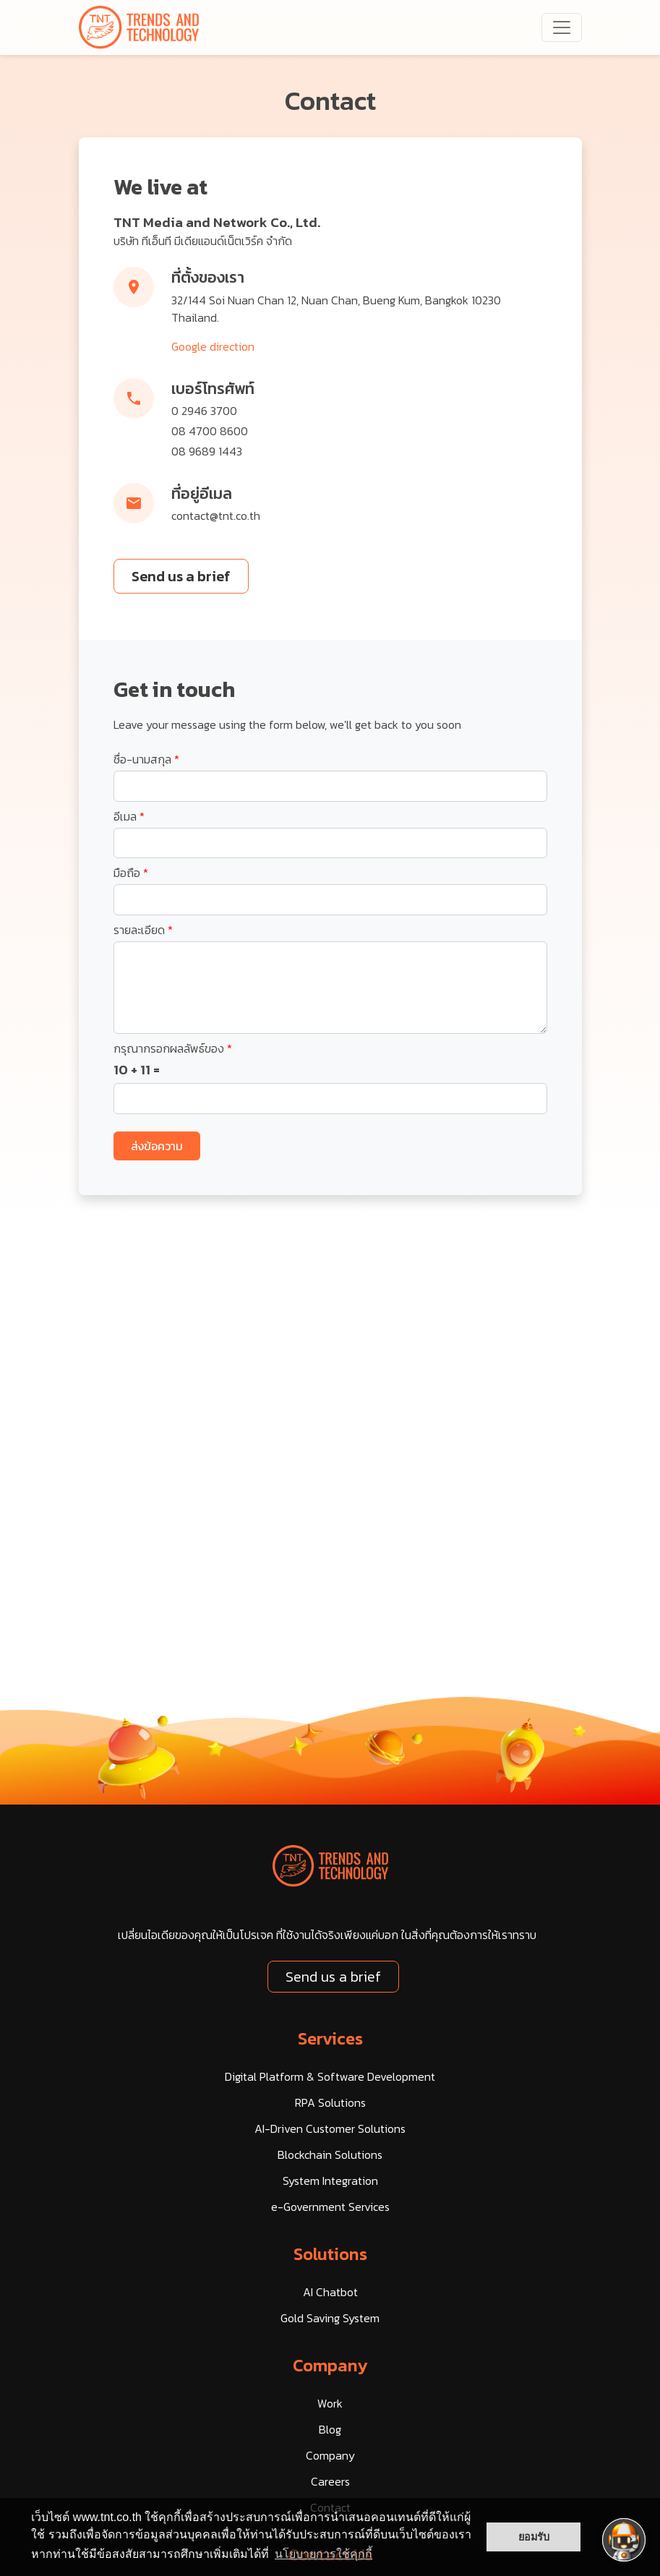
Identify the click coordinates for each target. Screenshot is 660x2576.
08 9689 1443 (206, 451)
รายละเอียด (143, 929)
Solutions (330, 2254)
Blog (330, 2429)
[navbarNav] (561, 27)
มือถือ (130, 872)
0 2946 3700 (204, 410)
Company (330, 2365)
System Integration (330, 2180)
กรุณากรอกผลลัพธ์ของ (172, 1048)
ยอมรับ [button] (533, 2537)
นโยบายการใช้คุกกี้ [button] (323, 2554)
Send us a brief (181, 576)
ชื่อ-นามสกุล (146, 759)
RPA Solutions (330, 2102)
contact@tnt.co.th (215, 515)
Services (330, 2038)
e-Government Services (330, 2206)
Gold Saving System (330, 2318)
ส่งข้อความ (157, 1146)
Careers (330, 2481)
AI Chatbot (330, 2292)
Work (330, 2403)
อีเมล (129, 816)
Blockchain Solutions (330, 2154)
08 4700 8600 (209, 431)
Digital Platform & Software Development (330, 2076)
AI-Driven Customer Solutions (330, 2128)
